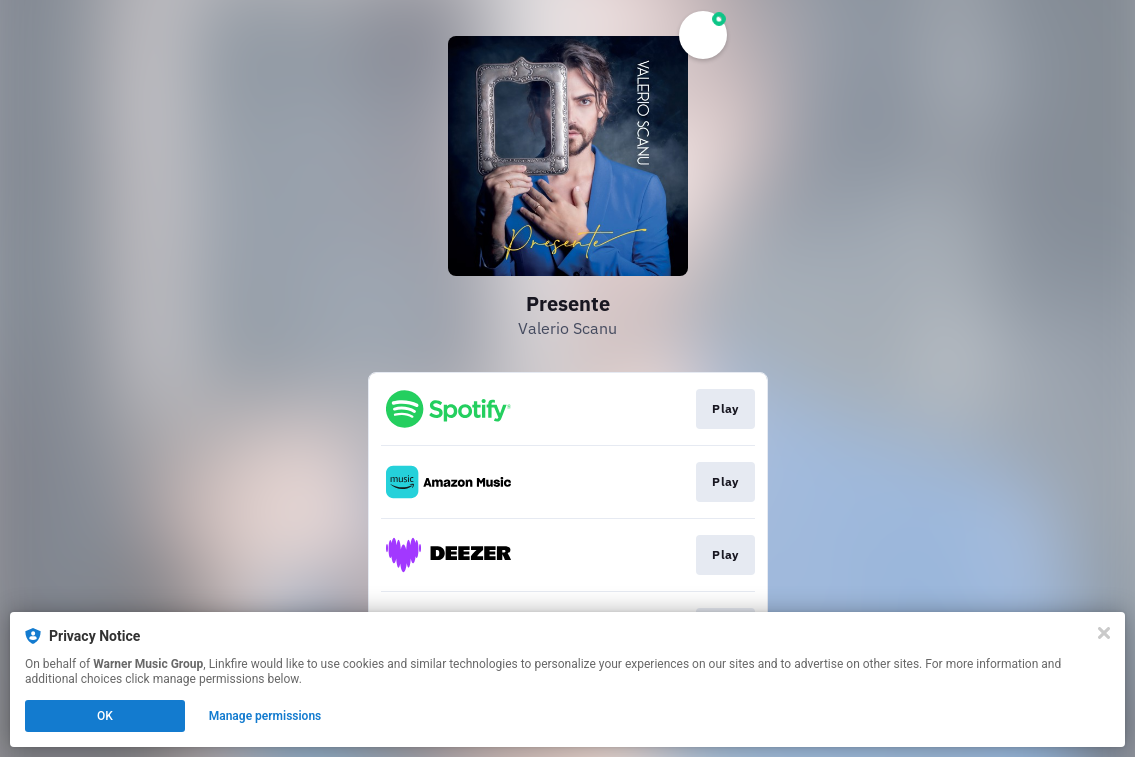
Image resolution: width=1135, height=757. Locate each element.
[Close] (1104, 633)
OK (105, 716)
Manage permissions (265, 716)
